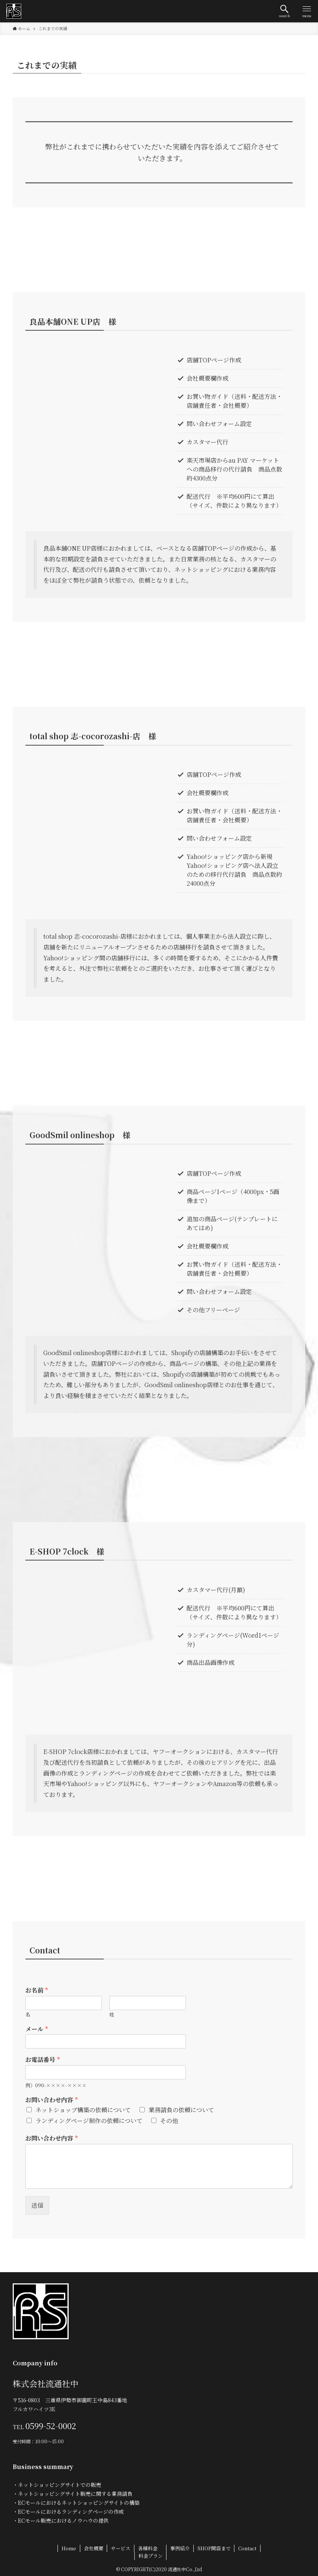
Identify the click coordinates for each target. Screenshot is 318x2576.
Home (69, 2548)
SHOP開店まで (214, 2548)
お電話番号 (42, 2060)
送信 (37, 2205)
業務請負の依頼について (181, 2110)
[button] (284, 11)
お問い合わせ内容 (51, 2100)
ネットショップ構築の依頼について (83, 2110)
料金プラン (150, 2555)
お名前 (36, 1990)
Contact (247, 2548)
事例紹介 (180, 2548)
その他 (169, 2120)
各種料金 (148, 2548)
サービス (120, 2548)
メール (36, 2029)
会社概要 (93, 2548)
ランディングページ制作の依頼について (89, 2120)
